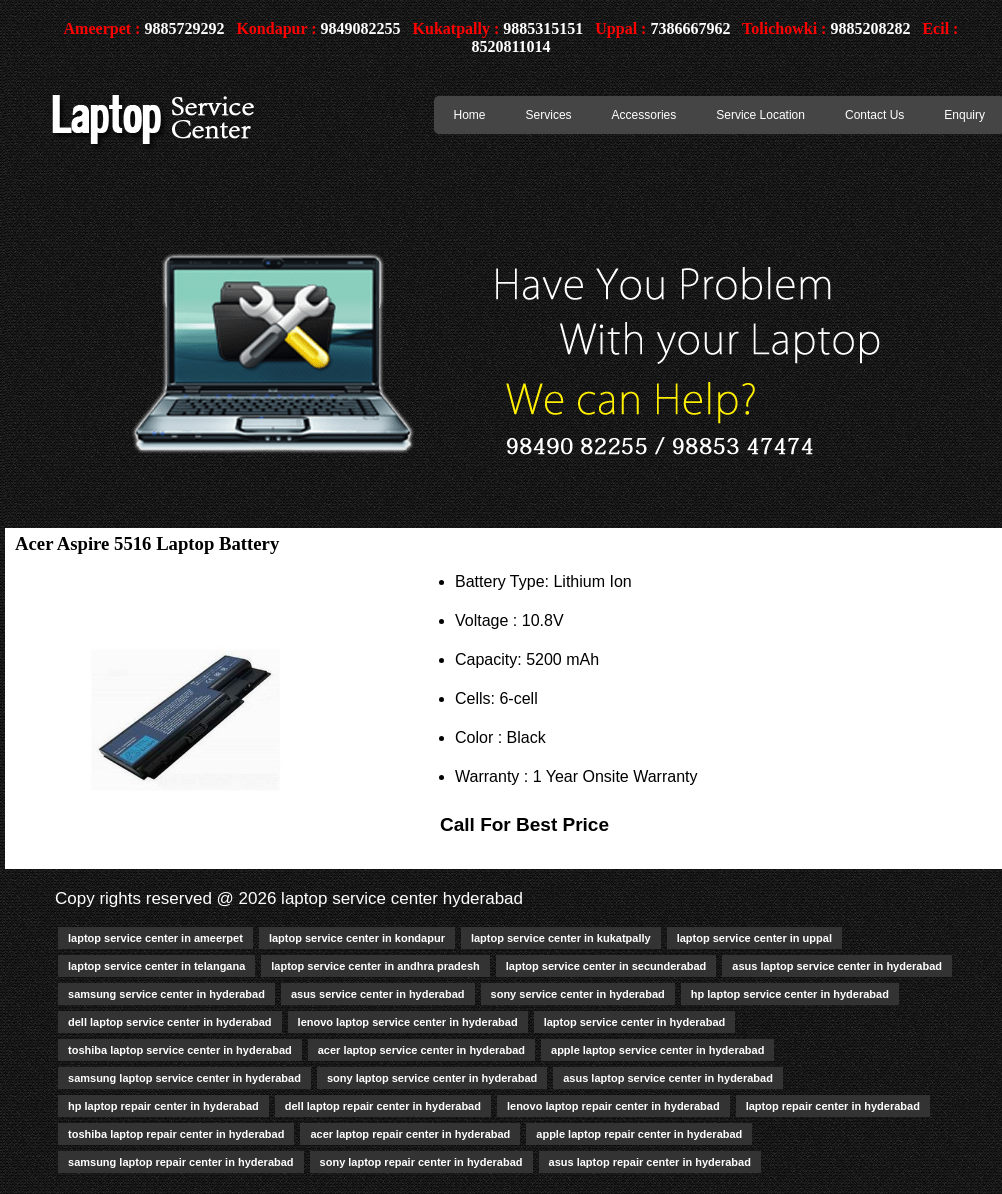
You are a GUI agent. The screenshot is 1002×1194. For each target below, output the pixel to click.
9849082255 (361, 28)
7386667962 (690, 28)
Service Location (760, 115)
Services (549, 115)
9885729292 (184, 28)
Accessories (644, 115)
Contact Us (874, 115)
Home (470, 115)
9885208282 (870, 28)
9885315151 (543, 28)
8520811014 (510, 46)
